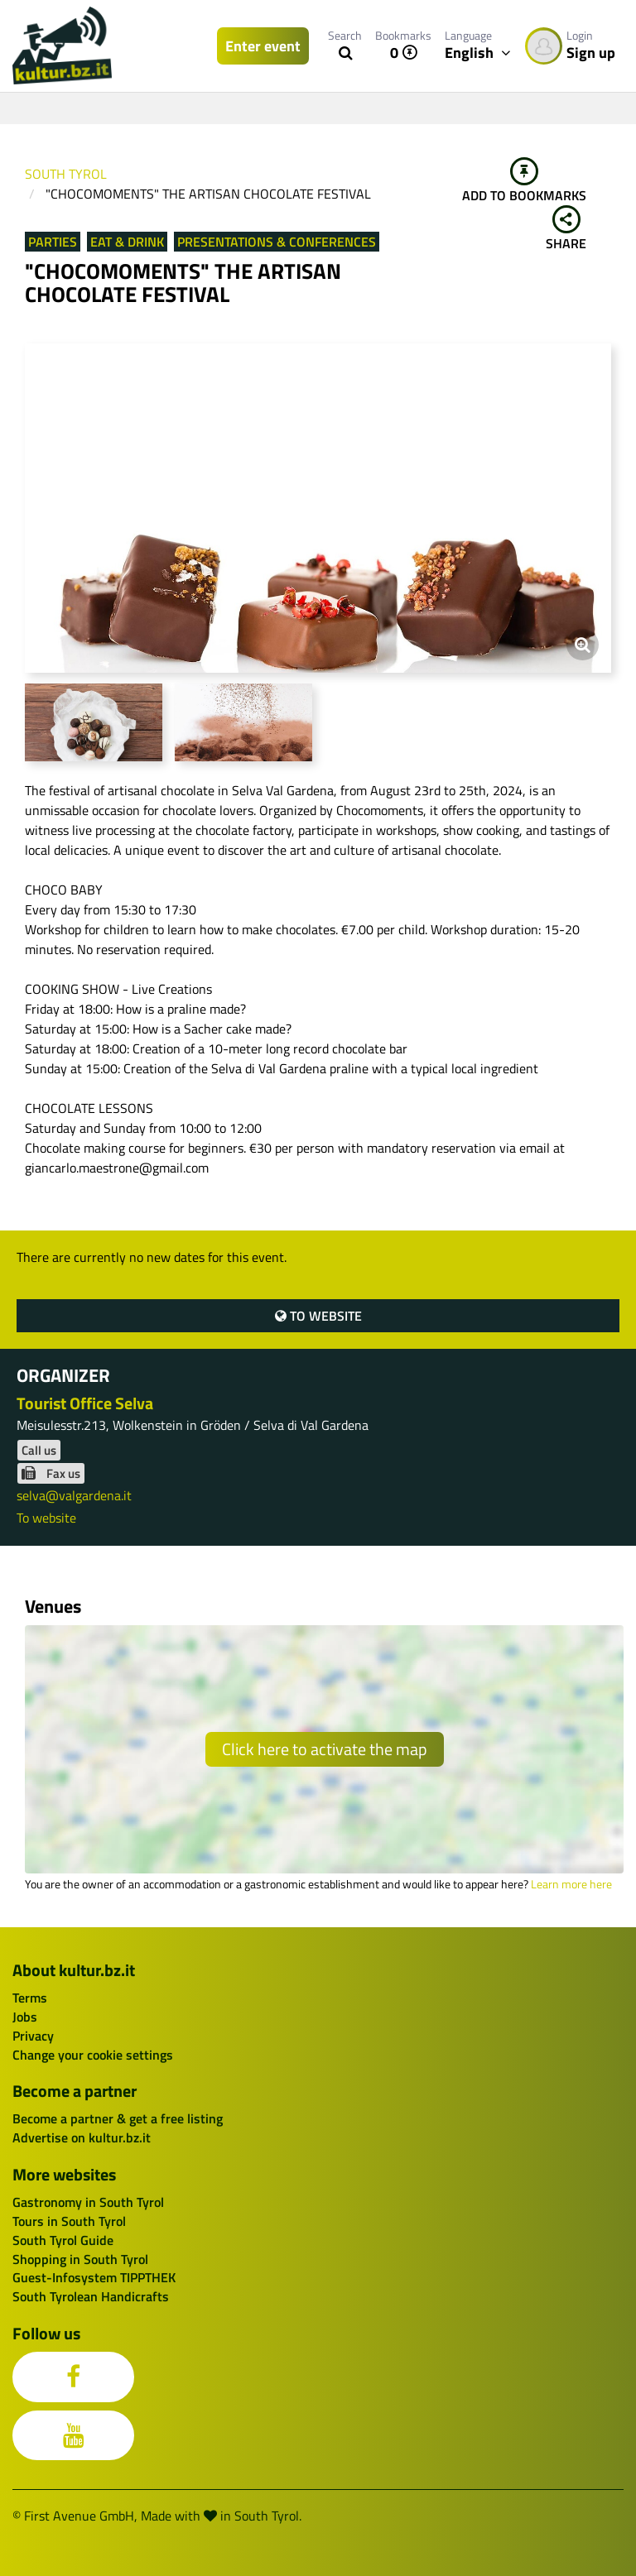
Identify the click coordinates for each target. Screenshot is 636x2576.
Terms (29, 1998)
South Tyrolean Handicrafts (90, 2296)
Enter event (263, 46)
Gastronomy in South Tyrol (88, 2202)
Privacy (33, 2036)
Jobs (24, 2017)
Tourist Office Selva (85, 1403)
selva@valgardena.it (74, 1495)
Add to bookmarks (524, 181)
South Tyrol (66, 174)
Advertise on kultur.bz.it (81, 2137)
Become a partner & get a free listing (117, 2118)
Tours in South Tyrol (69, 2221)
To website (318, 1316)
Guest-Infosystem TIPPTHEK (94, 2277)
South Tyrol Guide (62, 2240)
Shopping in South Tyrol (80, 2259)
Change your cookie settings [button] (92, 2055)
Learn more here (571, 1884)
